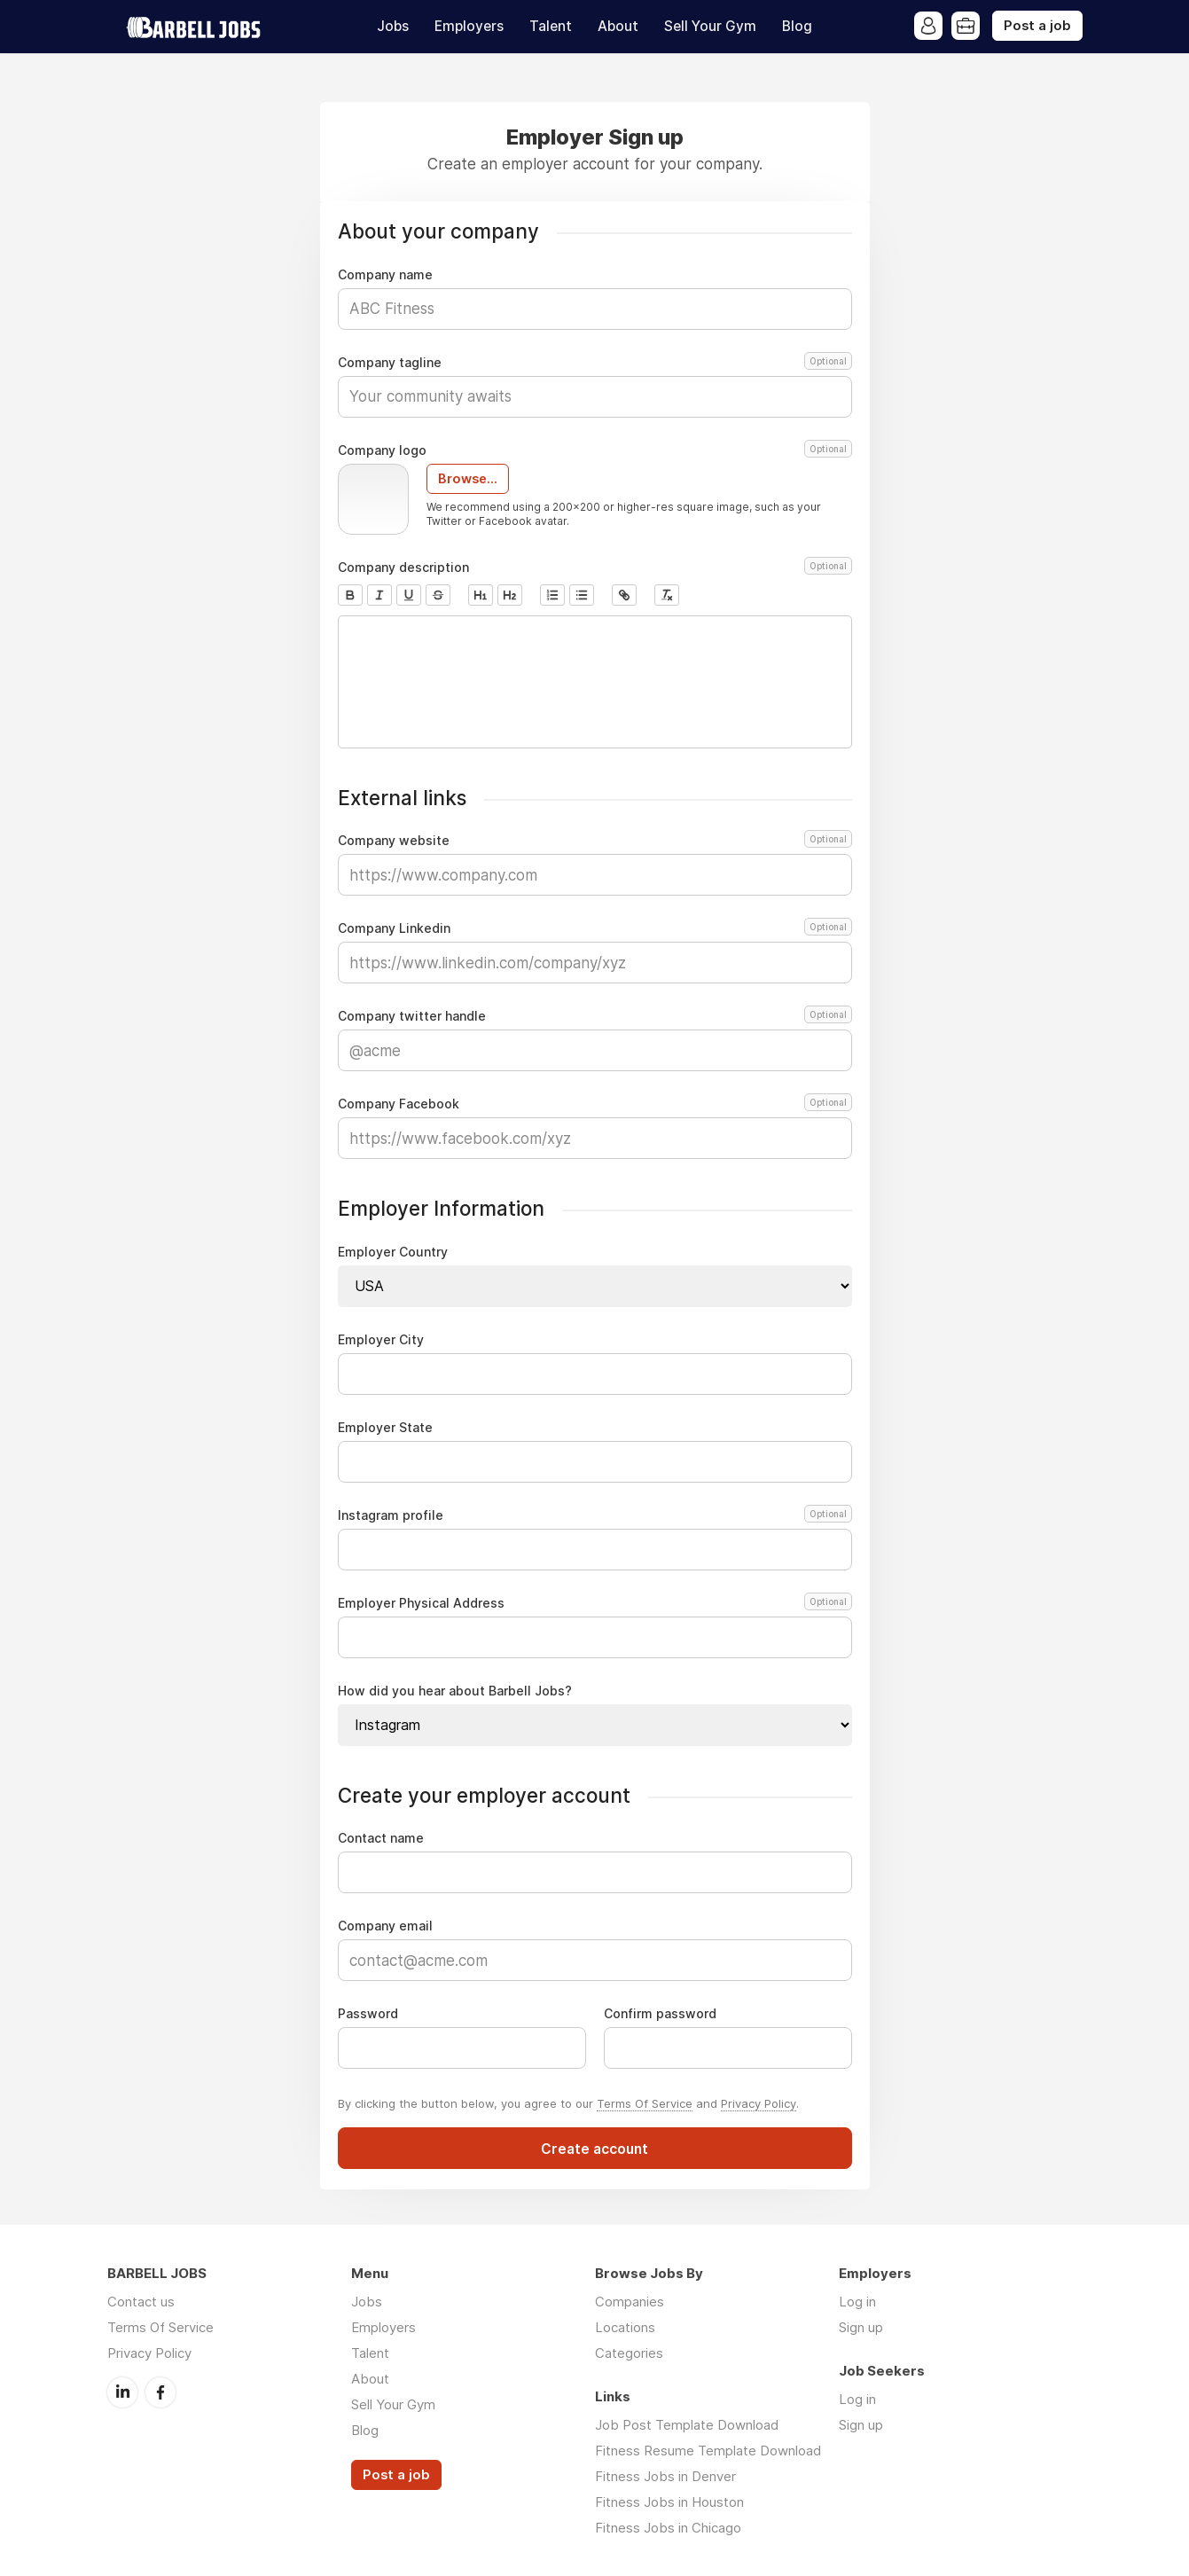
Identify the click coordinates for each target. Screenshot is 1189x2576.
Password (368, 2014)
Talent (550, 26)
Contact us (141, 2301)
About (618, 26)
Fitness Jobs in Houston (669, 2502)
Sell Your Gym (710, 26)
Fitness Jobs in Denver (665, 2476)
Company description (595, 567)
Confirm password (660, 2014)
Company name (385, 275)
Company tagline (595, 362)
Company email (385, 1926)
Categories (629, 2353)
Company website (595, 840)
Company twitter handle (595, 1016)
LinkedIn (122, 2392)
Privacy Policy (758, 2103)
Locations (625, 2327)
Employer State (385, 1427)
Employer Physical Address (592, 1603)
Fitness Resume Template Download (708, 2450)
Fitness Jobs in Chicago (668, 2527)
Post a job (1037, 26)
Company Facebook (595, 1104)
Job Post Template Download (686, 2424)
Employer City (381, 1340)
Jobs (393, 26)
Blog (797, 26)
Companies (629, 2301)
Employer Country (393, 1252)
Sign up (861, 2327)
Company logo (595, 450)
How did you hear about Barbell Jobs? (455, 1691)
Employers (469, 26)
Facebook (160, 2392)
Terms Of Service (644, 2103)
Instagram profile (592, 1515)
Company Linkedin (595, 928)
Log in (857, 2301)
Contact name (381, 1838)
